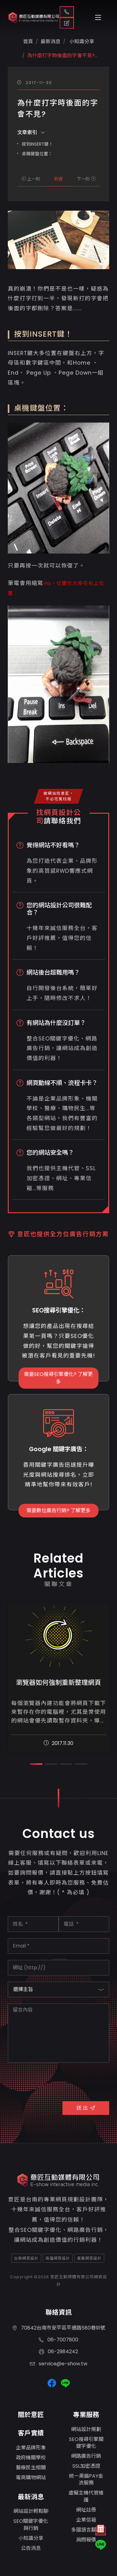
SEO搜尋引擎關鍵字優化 (86, 2443)
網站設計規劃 (86, 2429)
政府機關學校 (31, 2457)
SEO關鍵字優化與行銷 (30, 2525)
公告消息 (31, 2548)
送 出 (85, 2107)
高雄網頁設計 (58, 2258)
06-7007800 (58, 2339)
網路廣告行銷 (86, 2456)
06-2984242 (58, 2351)
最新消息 (31, 2496)
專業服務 (86, 2414)
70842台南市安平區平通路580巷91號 (58, 2327)
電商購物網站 (31, 2477)
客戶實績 (31, 2433)
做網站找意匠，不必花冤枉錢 (58, 796)
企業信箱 (86, 2519)
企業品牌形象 (31, 2447)
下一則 (86, 179)
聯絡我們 (66, 11)
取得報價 (66, 23)
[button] (36, 1764)
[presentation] (55, 2081)
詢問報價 (86, 2539)
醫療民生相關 (31, 2467)
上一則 (31, 179)
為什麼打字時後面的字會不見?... (62, 55)
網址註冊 (86, 2509)
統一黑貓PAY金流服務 (86, 2479)
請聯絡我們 (62, 821)
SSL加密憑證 (86, 2466)
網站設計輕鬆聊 (30, 2511)
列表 (58, 179)
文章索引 (31, 132)
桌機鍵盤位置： (37, 154)
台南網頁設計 (26, 2258)
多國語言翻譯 (86, 2529)
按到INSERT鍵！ (37, 144)
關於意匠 (31, 2414)
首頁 (28, 41)
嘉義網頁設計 (89, 2258)
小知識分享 (81, 41)
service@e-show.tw (58, 2363)
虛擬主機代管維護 (86, 2496)
